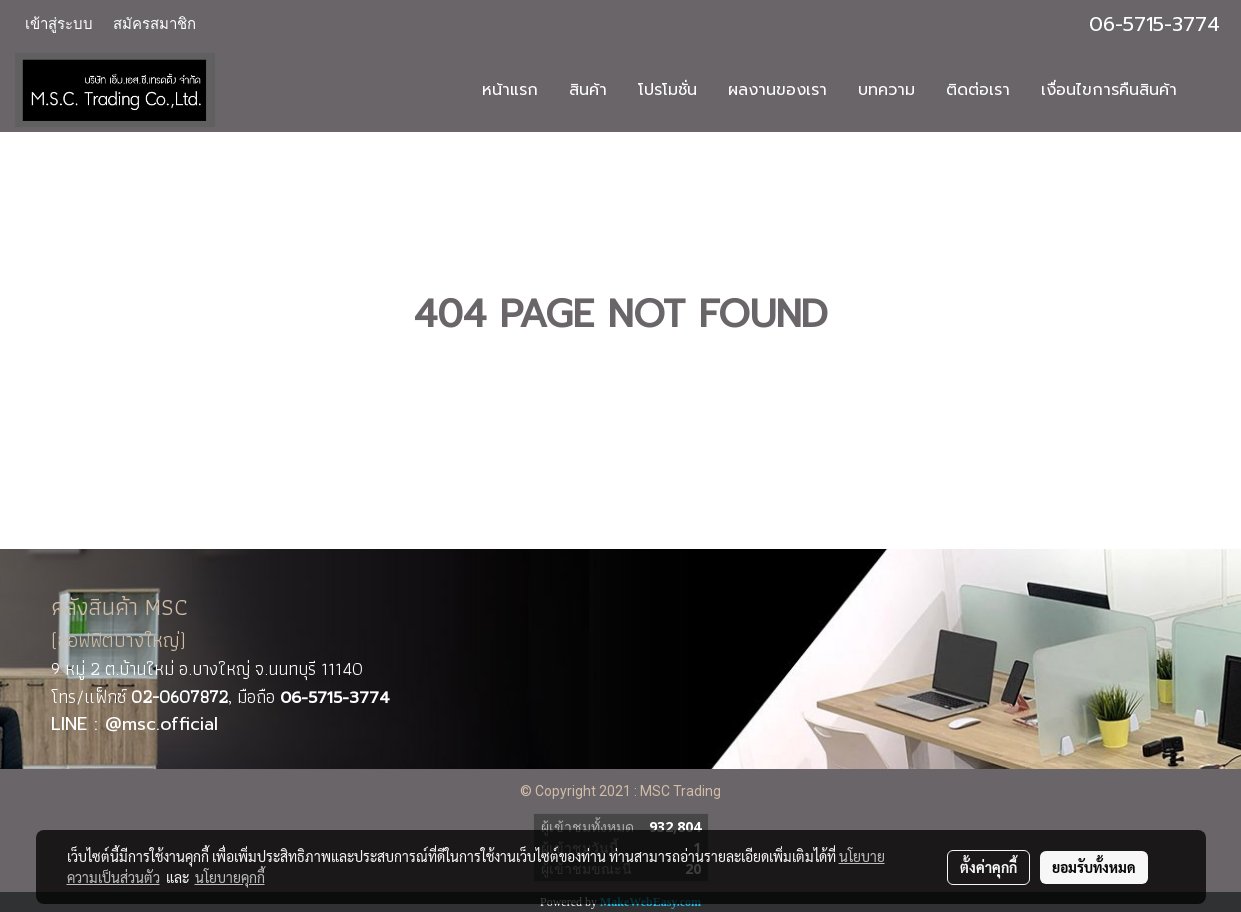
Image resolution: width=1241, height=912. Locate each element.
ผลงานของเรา (777, 90)
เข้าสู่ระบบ (59, 24)
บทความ (886, 90)
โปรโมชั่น (667, 90)
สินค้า (588, 90)
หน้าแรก (510, 90)
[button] (1210, 90)
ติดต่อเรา (978, 90)
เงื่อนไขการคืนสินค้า (1109, 90)
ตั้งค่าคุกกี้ (988, 867)
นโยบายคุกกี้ (230, 877)
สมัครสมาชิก (154, 24)
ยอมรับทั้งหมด (1094, 867)
